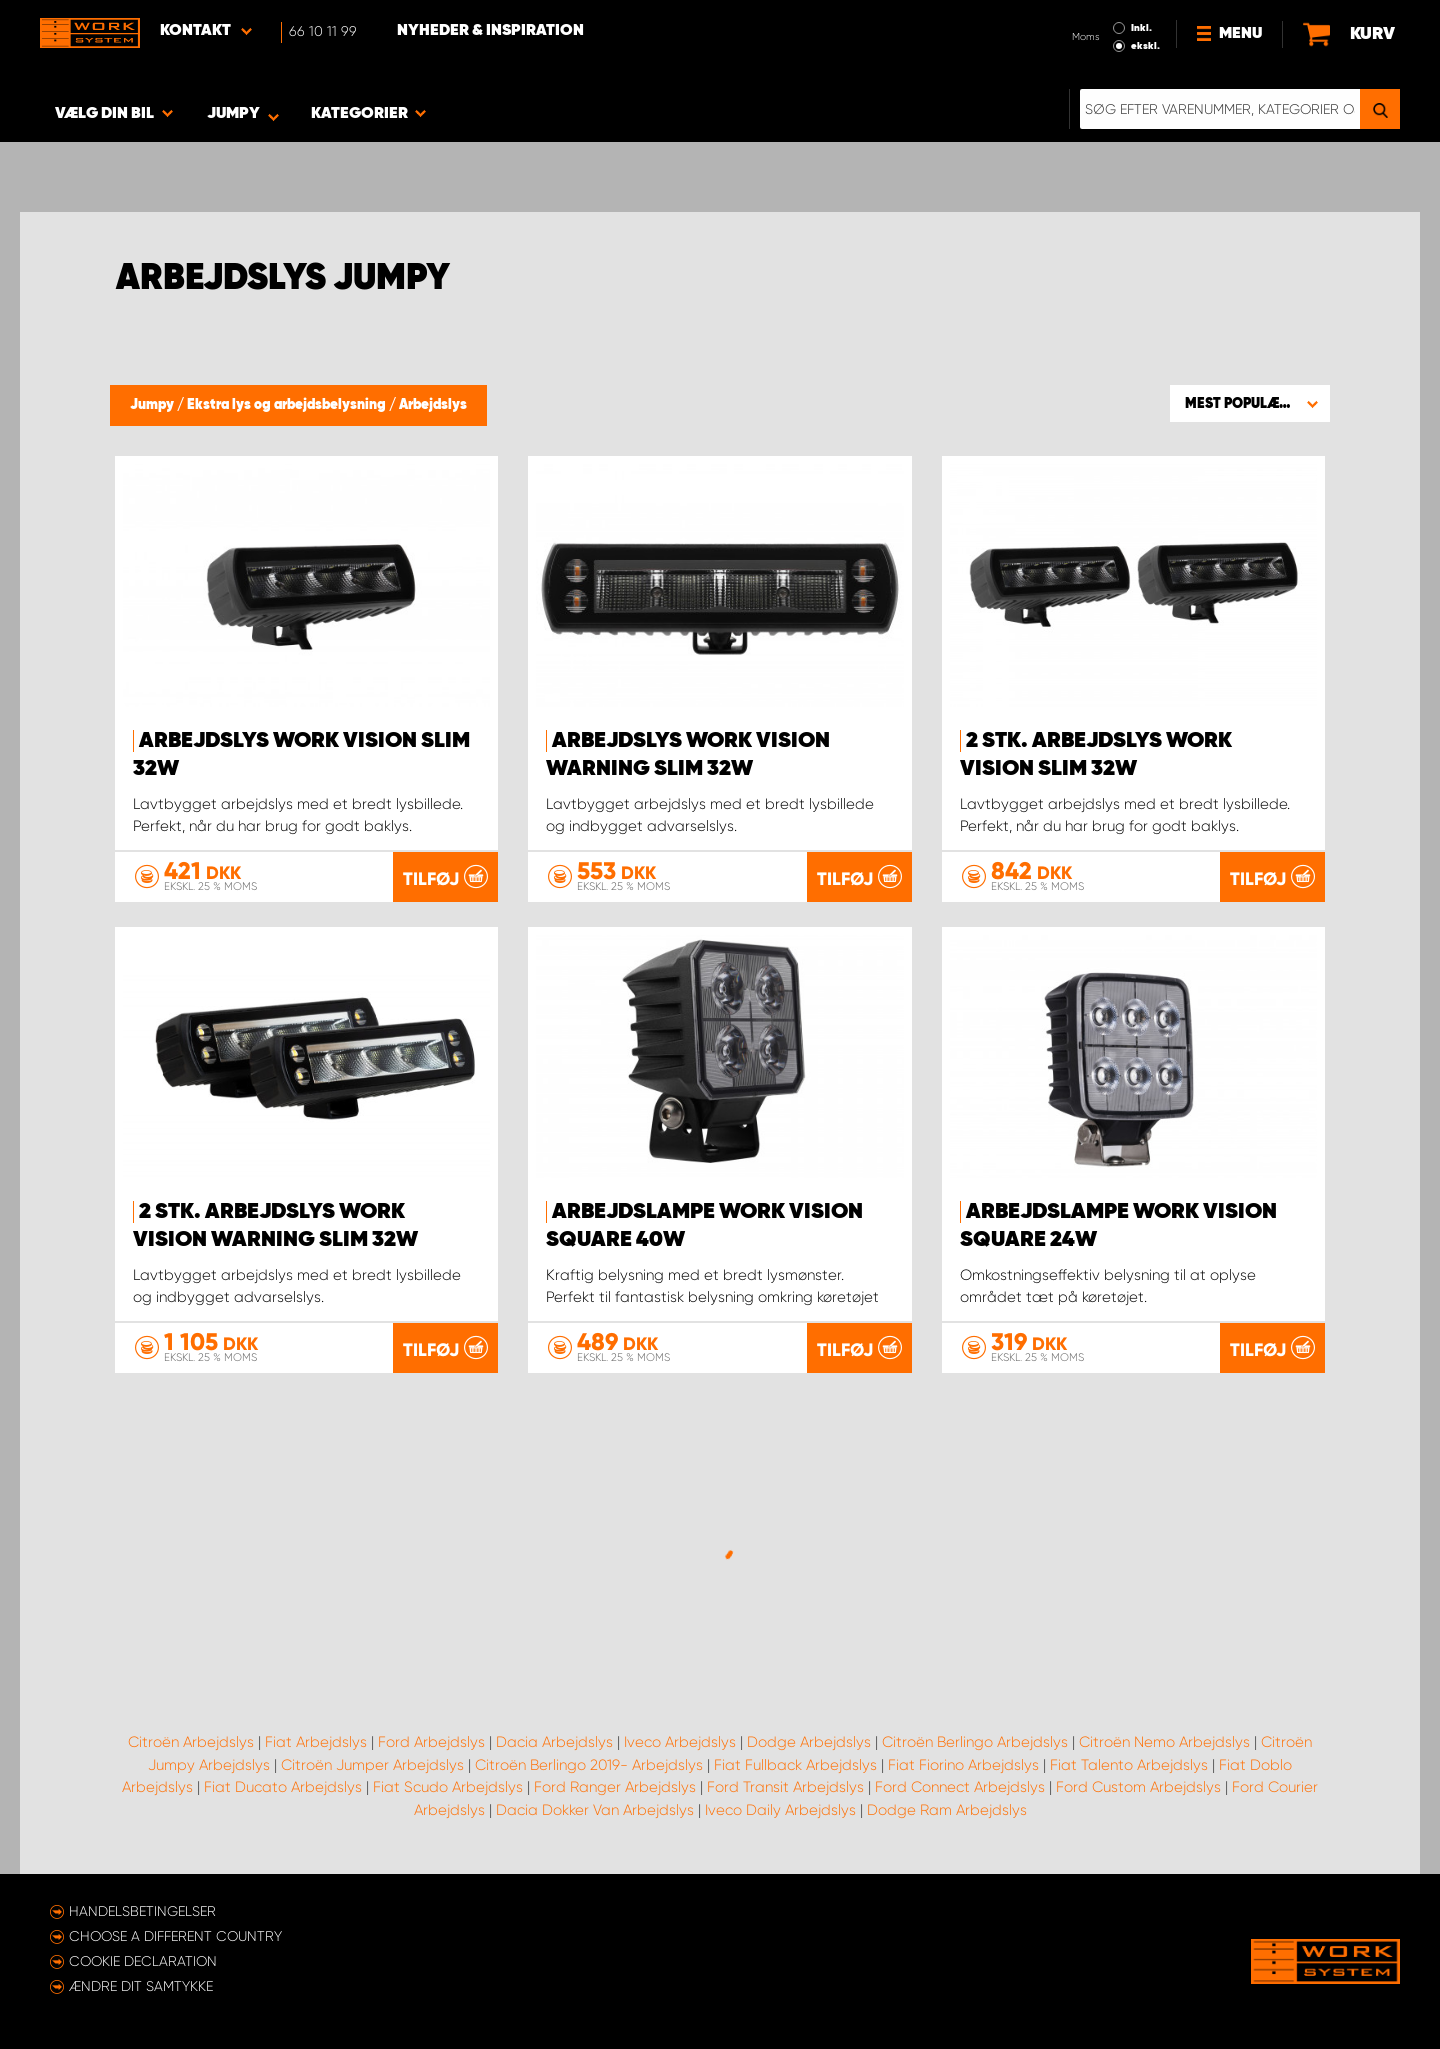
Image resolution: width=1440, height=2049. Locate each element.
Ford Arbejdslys (431, 1742)
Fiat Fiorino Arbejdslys (963, 1765)
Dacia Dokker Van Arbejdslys (595, 1810)
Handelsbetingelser (142, 1911)
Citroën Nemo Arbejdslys (1164, 1742)
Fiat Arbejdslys (316, 1742)
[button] (1250, 403)
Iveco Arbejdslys (680, 1742)
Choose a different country (175, 1936)
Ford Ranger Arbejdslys (615, 1787)
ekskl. (1145, 46)
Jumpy (153, 405)
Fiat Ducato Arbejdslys (283, 1787)
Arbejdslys (433, 405)
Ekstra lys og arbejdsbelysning (288, 405)
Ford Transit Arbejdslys (785, 1787)
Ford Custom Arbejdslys (1138, 1787)
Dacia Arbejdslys (554, 1742)
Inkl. (1141, 28)
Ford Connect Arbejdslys (960, 1787)
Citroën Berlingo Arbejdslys (975, 1742)
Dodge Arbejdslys (809, 1742)
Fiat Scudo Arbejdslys (448, 1787)
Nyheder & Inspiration (490, 31)
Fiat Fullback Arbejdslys (795, 1765)
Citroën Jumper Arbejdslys (372, 1765)
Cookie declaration (143, 1961)
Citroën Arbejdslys (191, 1742)
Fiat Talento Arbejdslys (1129, 1765)
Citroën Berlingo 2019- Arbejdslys (589, 1765)
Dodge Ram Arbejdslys (947, 1810)
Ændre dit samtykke (141, 1986)
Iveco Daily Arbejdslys (780, 1810)
